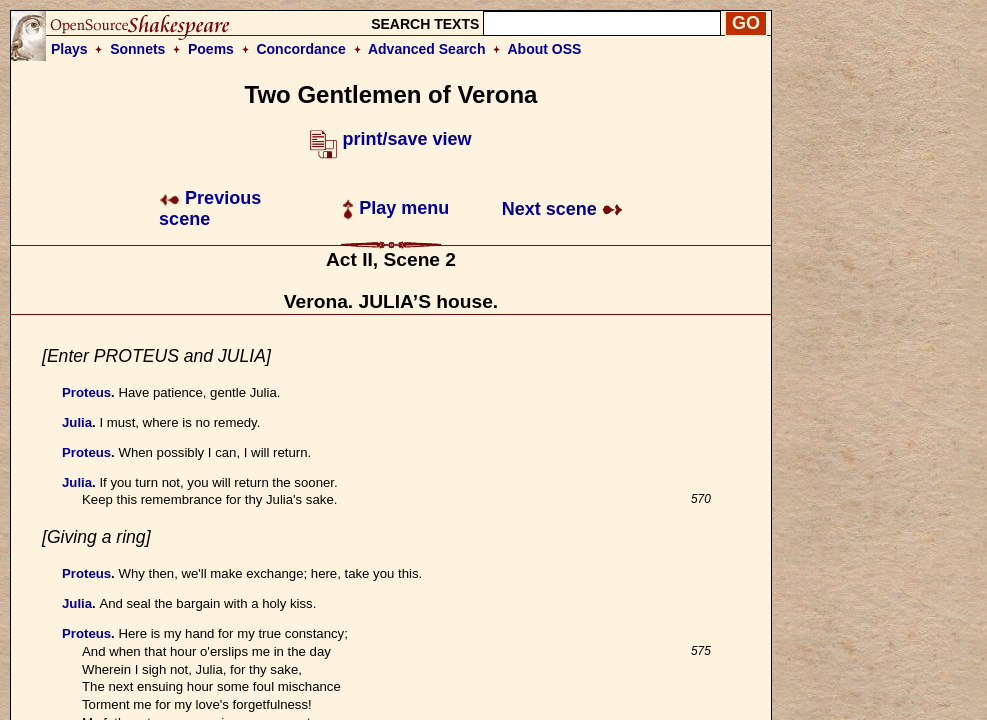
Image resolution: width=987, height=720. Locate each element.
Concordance (300, 49)
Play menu (395, 208)
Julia (77, 422)
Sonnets (137, 49)
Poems (211, 49)
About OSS (545, 49)
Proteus (86, 392)
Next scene (562, 209)
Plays (69, 49)
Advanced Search (427, 49)
